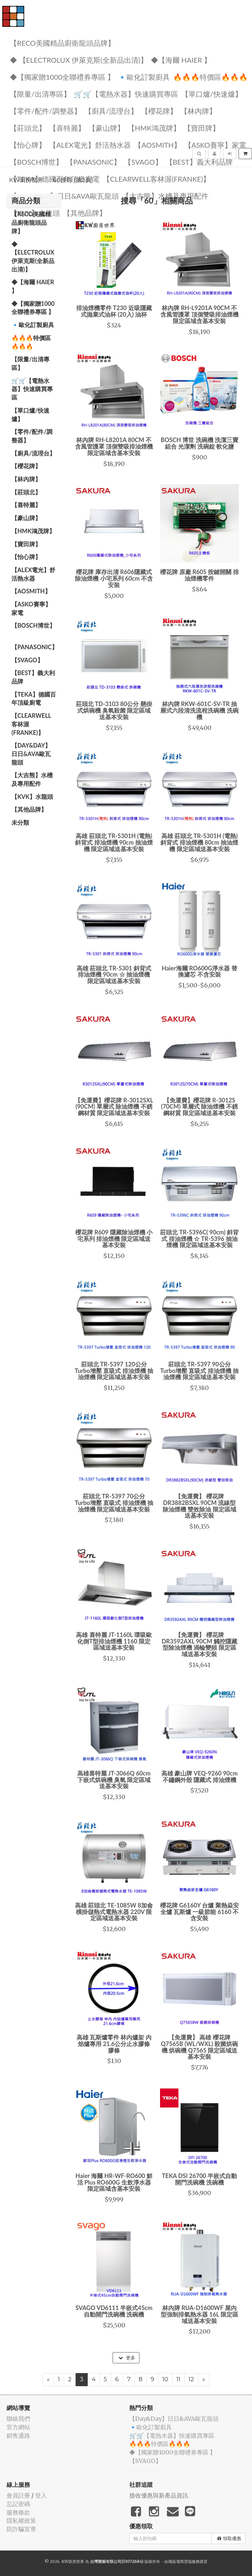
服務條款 (18, 2512)
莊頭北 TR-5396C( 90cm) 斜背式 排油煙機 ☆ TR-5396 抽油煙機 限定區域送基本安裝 (199, 1239)
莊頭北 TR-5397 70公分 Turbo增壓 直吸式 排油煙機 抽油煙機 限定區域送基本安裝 (114, 1503)
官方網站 (18, 2427)
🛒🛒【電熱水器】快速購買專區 (126, 93)
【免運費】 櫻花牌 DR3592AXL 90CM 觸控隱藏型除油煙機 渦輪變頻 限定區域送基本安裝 (199, 1644)
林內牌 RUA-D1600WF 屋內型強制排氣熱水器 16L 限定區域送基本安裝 (199, 2314)
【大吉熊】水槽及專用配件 (165, 195)
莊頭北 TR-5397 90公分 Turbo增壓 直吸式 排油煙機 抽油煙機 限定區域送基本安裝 (199, 1371)
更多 (126, 2358)
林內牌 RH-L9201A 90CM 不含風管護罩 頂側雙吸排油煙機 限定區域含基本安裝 (199, 314)
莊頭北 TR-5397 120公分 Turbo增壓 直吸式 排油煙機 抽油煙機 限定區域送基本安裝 (114, 1371)
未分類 (20, 822)
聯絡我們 (18, 2418)
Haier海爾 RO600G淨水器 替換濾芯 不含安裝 (199, 971)
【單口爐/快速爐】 (211, 93)
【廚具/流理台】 (111, 110)
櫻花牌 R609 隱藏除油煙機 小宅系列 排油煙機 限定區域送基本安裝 (114, 1239)
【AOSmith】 (157, 144)
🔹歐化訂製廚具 (144, 76)
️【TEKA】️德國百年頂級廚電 (33, 698)
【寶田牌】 (202, 127)
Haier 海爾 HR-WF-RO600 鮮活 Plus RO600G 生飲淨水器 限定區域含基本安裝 (114, 2182)
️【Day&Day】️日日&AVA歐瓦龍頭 (64, 195)
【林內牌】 (198, 110)
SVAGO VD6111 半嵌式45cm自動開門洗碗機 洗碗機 (113, 2311)
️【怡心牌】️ (28, 144)
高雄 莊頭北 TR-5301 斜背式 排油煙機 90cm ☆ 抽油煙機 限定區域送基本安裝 (114, 975)
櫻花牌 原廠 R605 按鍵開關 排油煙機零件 (199, 575)
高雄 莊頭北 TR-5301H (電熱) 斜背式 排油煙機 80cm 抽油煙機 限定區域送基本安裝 (199, 842)
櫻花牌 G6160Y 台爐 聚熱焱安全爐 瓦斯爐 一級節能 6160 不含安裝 (199, 1912)
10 (165, 2379)
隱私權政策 (21, 2520)
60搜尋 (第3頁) (73, 180)
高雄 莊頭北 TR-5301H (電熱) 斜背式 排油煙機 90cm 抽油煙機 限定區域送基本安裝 (114, 842)
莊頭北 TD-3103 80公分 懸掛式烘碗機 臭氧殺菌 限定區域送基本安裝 (114, 710)
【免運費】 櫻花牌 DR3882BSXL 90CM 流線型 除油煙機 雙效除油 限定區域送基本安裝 (199, 1506)
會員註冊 (18, 2495)
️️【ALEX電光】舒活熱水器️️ (90, 144)
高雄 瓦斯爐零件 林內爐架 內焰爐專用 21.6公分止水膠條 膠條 (114, 2044)
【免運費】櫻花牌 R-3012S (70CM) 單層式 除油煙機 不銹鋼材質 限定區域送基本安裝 (199, 1107)
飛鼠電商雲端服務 (184, 2561)
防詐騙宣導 (21, 2529)
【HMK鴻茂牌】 (154, 127)
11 (178, 2379)
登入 (41, 2495)
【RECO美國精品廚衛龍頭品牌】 (62, 42)
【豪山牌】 (106, 127)
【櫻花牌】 (159, 110)
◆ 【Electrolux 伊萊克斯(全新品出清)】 (79, 59)
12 (191, 2379)
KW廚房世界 (26, 180)
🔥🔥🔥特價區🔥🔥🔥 (210, 76)
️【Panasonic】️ (93, 161)
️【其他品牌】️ (29, 809)
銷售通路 (18, 2435)
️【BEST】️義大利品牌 (199, 161)
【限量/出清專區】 (40, 93)
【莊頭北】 (28, 127)
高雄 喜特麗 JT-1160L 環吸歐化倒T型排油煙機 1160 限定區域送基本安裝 (114, 1641)
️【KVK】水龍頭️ (32, 796)
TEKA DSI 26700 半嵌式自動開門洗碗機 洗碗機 (199, 2179)
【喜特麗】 (67, 127)
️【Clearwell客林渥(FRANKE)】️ (31, 724)
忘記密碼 (18, 2504)
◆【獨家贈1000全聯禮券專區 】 (62, 76)
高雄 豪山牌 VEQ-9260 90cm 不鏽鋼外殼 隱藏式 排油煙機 (199, 1776)
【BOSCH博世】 (36, 161)
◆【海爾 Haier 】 (181, 59)
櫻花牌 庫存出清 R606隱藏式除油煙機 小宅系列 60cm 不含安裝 (114, 578)
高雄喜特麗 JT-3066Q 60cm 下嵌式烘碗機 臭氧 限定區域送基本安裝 (114, 1780)
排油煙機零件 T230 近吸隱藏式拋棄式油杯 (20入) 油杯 (114, 311)
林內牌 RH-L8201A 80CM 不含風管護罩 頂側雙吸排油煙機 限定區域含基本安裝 (114, 446)
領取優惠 (229, 2538)
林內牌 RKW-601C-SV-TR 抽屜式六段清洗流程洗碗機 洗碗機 (199, 710)
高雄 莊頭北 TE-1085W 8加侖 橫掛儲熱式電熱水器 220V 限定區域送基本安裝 (114, 1912)
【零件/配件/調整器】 (45, 110)
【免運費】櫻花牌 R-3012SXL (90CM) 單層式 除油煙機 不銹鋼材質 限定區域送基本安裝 (114, 1107)
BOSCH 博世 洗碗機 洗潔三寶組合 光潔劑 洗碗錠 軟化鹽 (199, 443)
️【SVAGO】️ (143, 161)
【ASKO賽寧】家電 (215, 144)
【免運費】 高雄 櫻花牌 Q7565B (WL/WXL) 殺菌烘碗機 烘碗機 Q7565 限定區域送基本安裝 (199, 2047)
